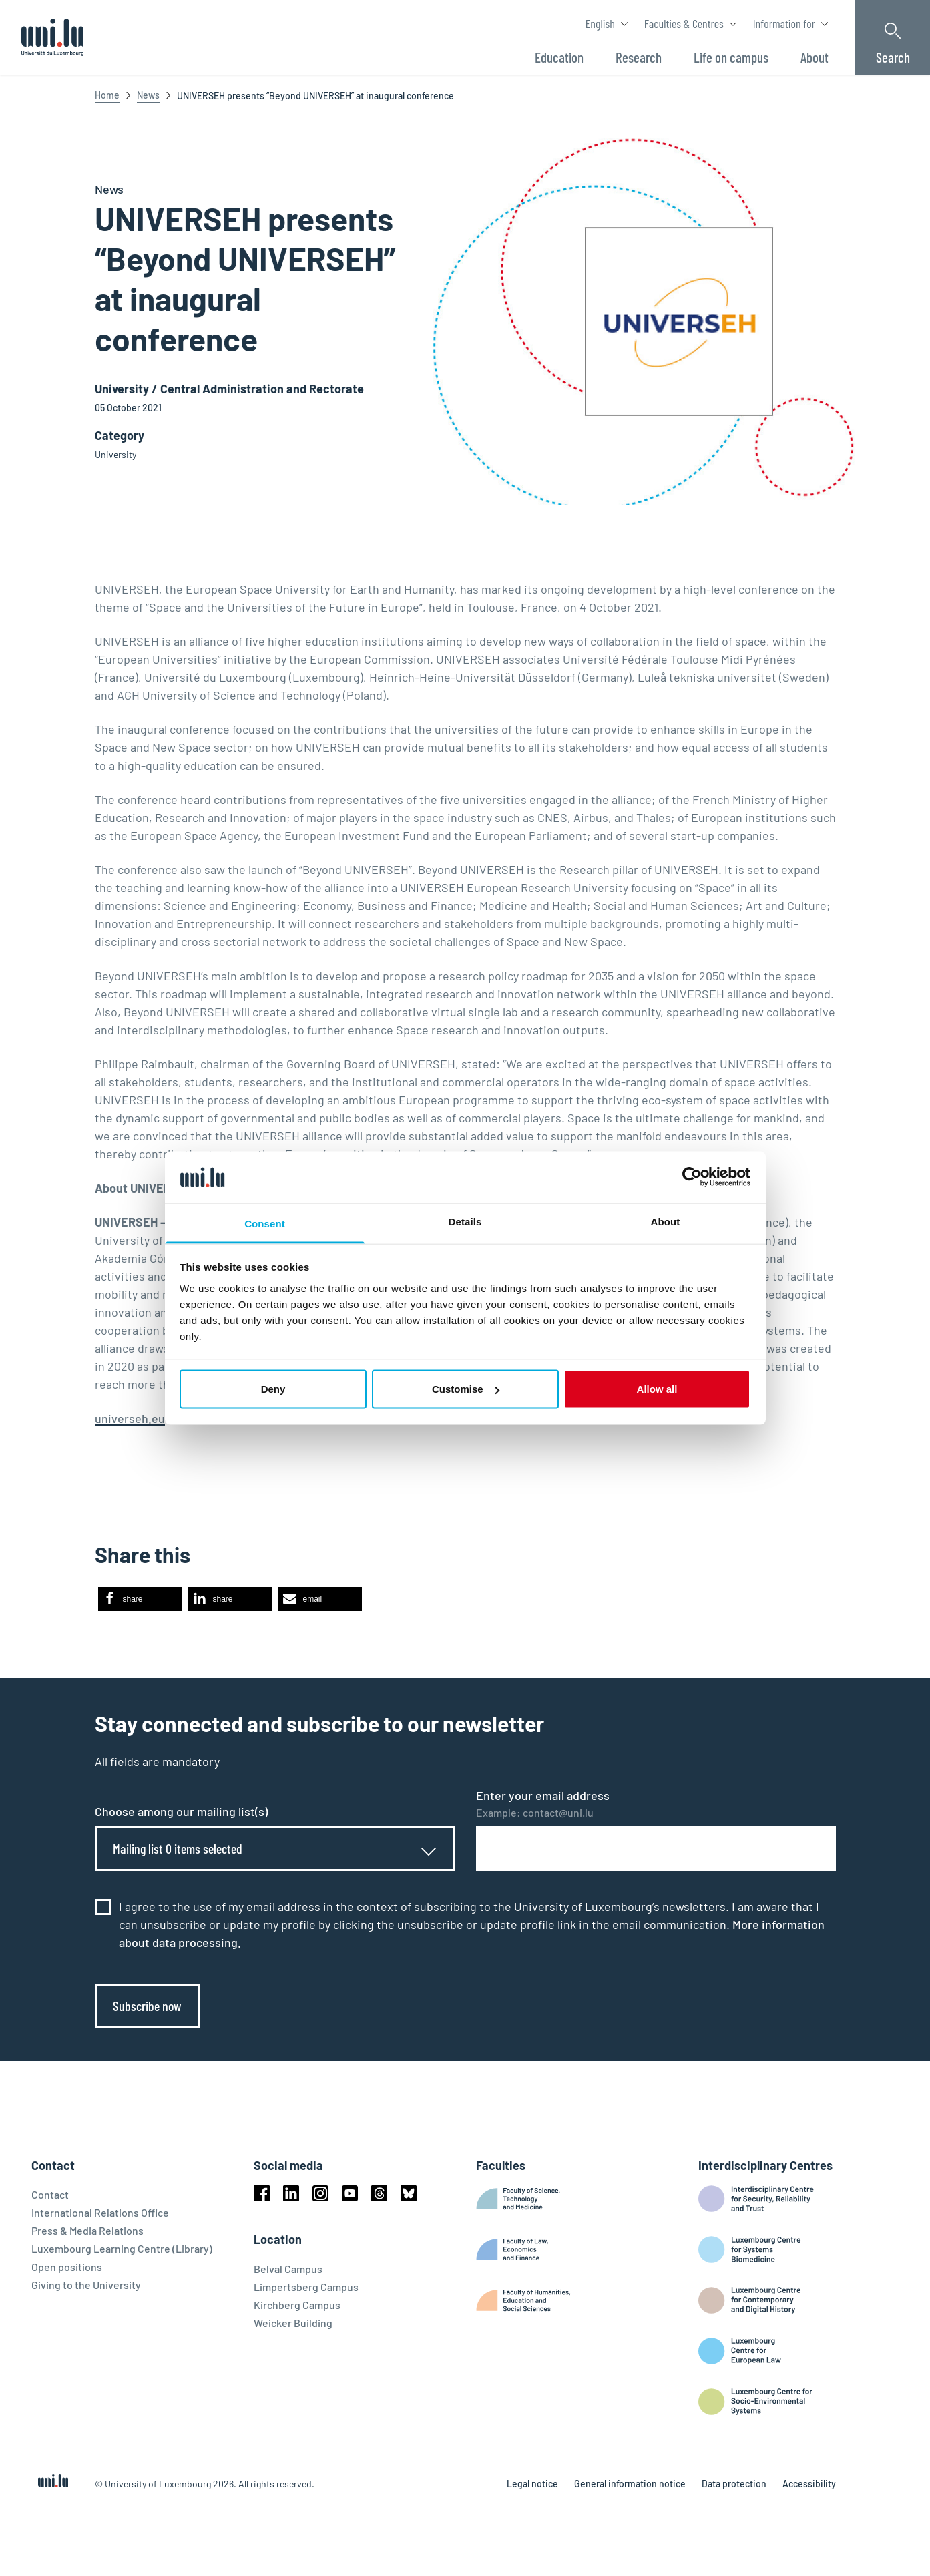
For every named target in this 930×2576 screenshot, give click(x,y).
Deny (273, 1389)
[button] (140, 1599)
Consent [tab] (264, 1223)
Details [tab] (465, 1221)
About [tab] (665, 1221)
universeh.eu (130, 1418)
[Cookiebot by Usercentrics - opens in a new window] (692, 1177)
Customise (465, 1389)
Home (107, 95)
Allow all (657, 1389)
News (148, 95)
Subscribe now (147, 2006)
